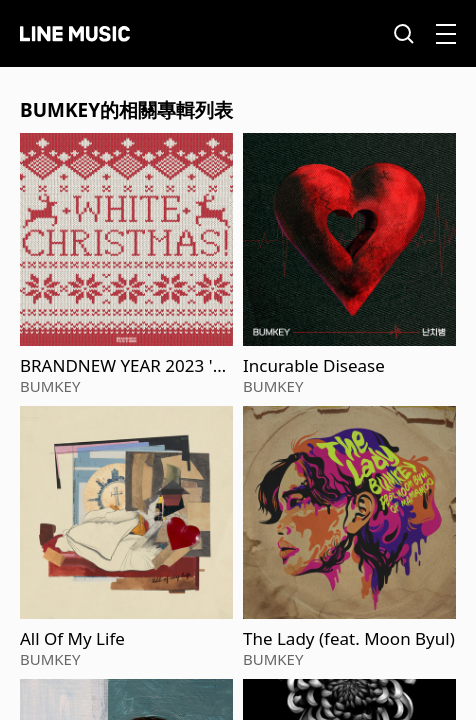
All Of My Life (72, 639)
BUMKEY (50, 386)
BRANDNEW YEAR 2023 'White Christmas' (124, 366)
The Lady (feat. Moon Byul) (349, 639)
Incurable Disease (314, 366)
